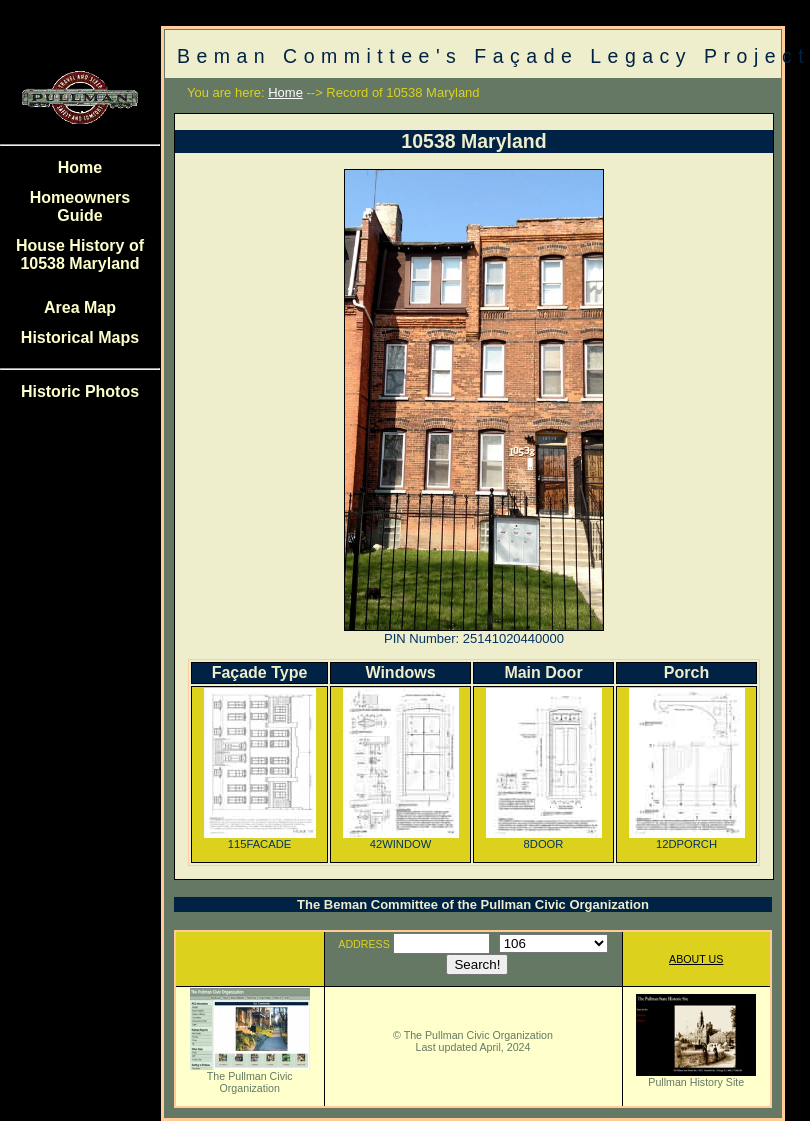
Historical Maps (80, 337)
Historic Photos (80, 391)
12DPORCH (687, 839)
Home (80, 167)
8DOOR (544, 839)
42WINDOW (401, 839)
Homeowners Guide (80, 206)
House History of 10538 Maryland (80, 254)
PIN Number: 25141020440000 (474, 638)
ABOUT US (696, 959)
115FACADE (260, 839)
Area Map (80, 307)
